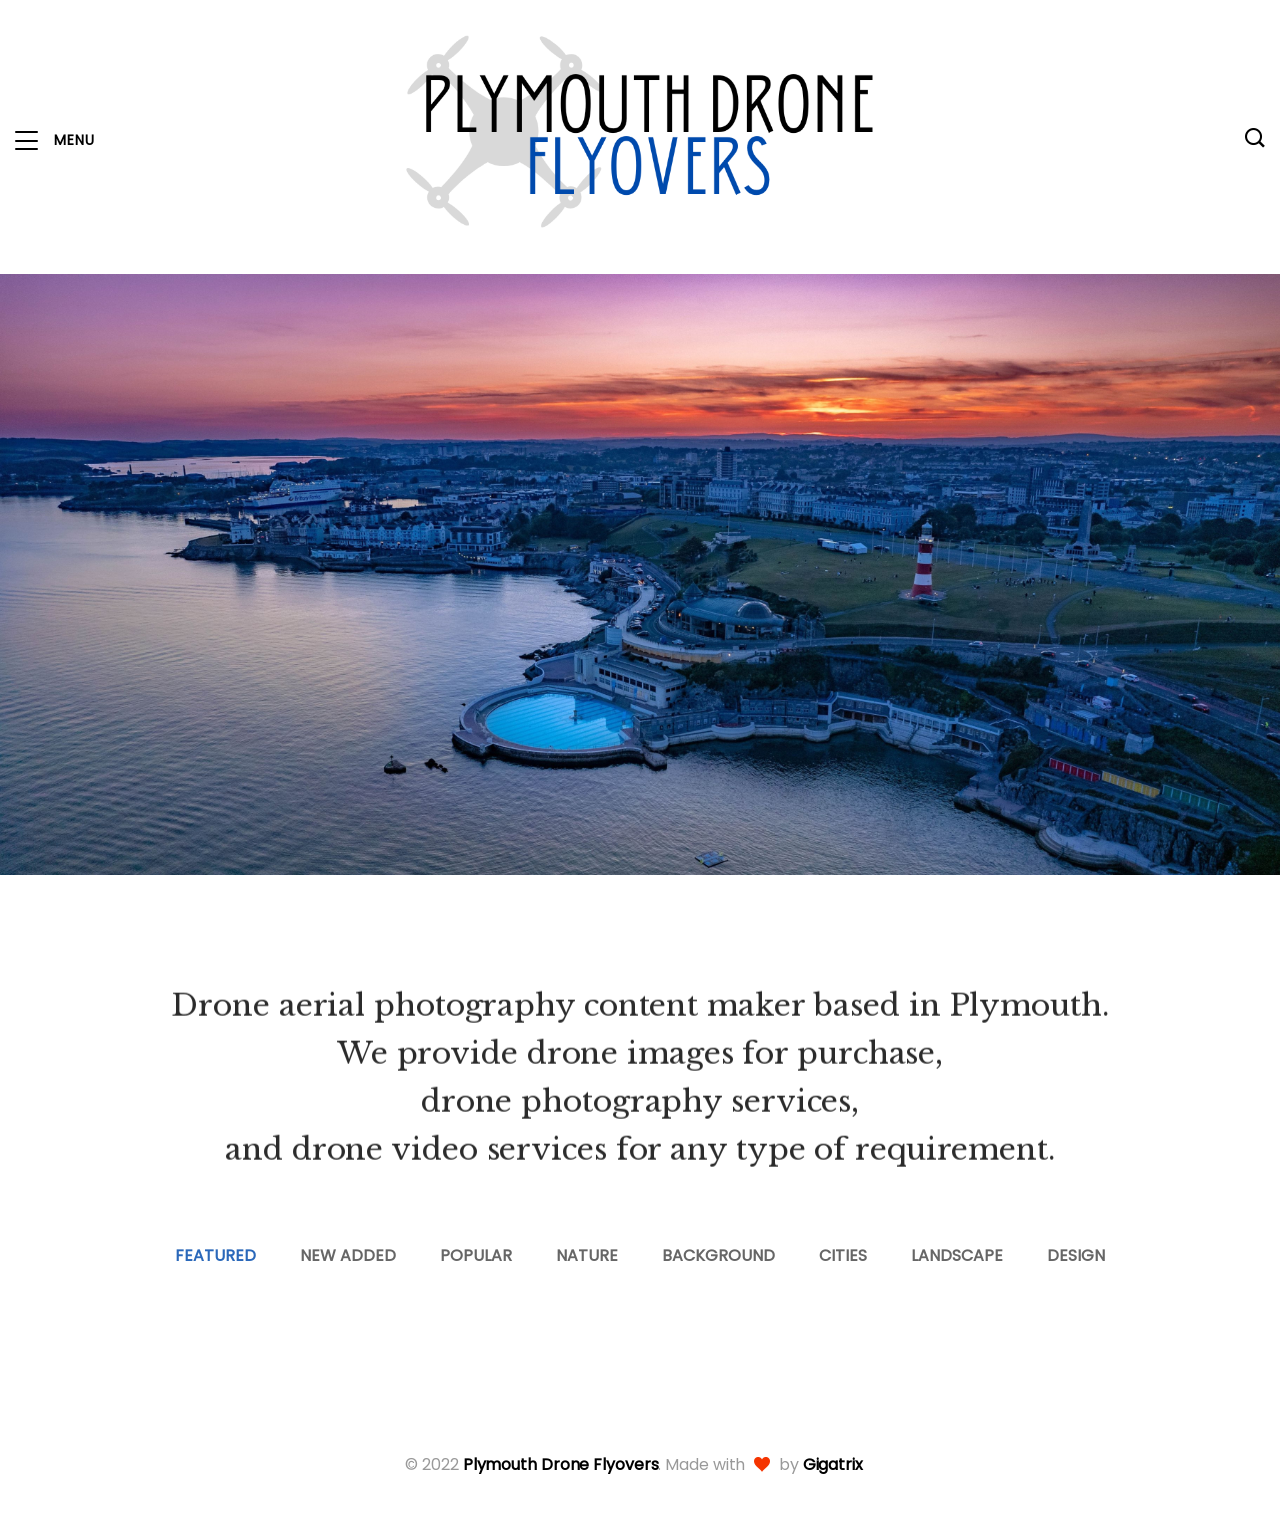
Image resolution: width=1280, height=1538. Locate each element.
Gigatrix (833, 1464)
